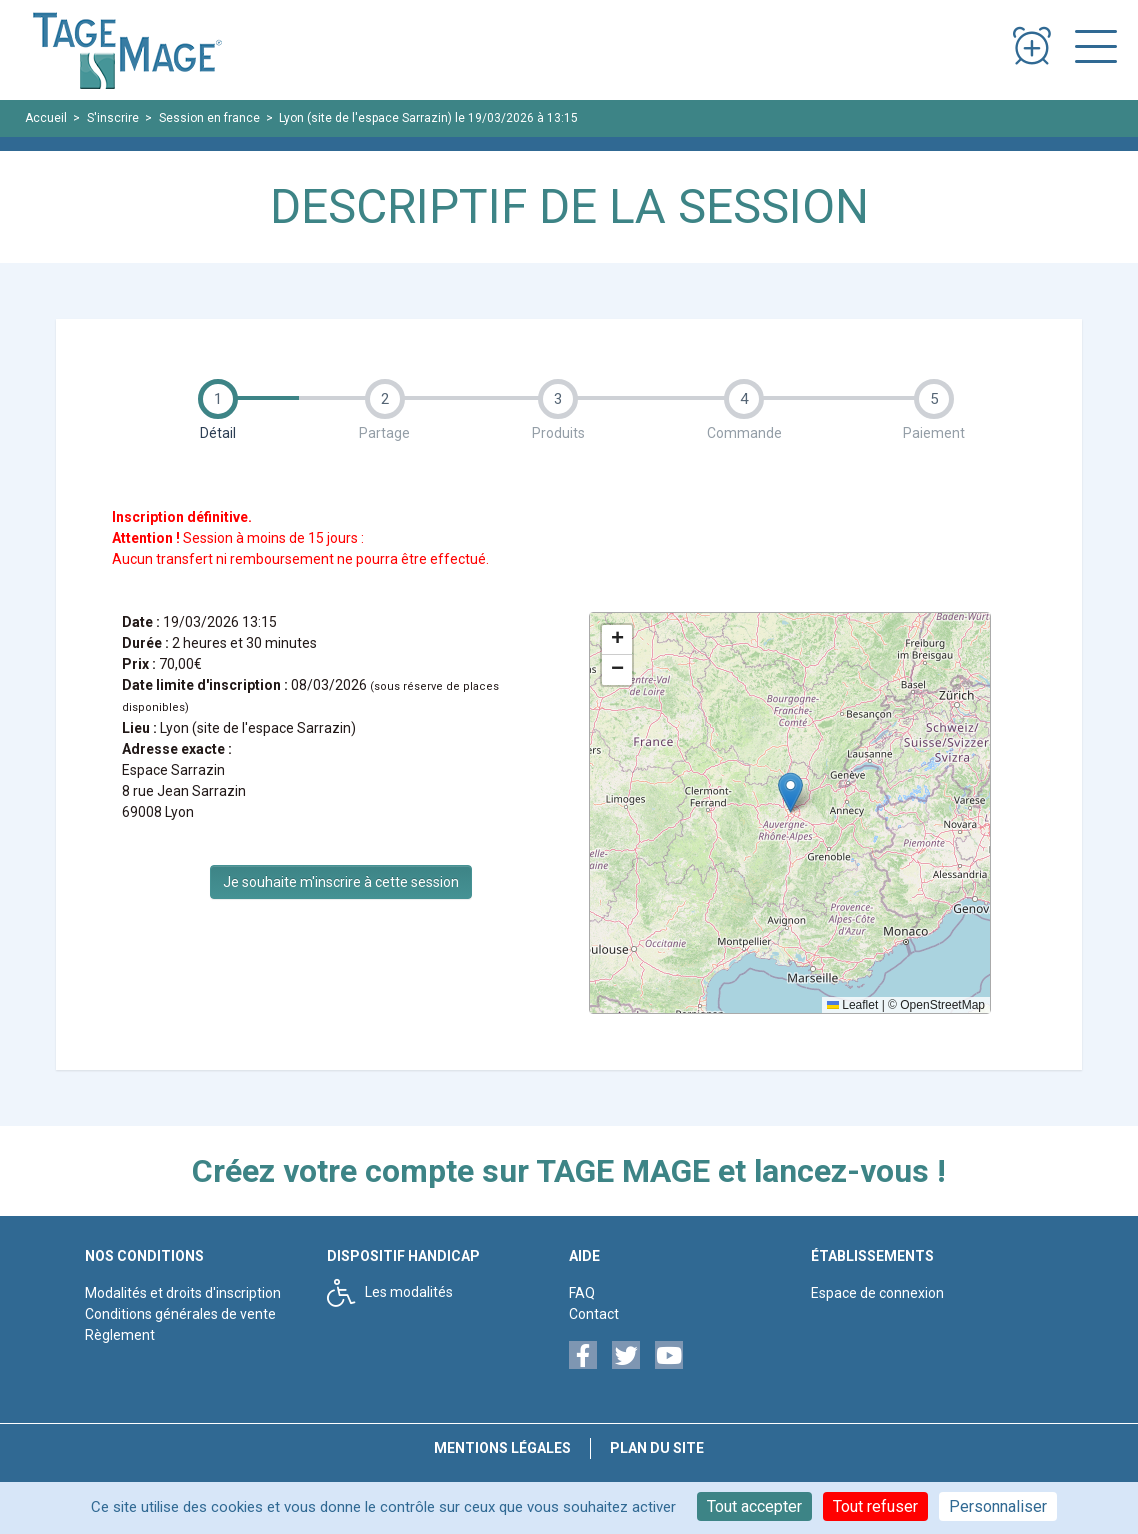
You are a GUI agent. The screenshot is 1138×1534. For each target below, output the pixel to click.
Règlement (120, 1335)
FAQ (582, 1293)
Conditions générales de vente (180, 1314)
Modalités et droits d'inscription (183, 1293)
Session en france (209, 118)
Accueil (46, 118)
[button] (790, 792)
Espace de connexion (877, 1293)
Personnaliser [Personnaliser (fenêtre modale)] (998, 1506)
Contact (594, 1314)
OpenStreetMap (942, 1005)
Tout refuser (875, 1506)
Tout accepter (754, 1506)
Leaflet (852, 1005)
